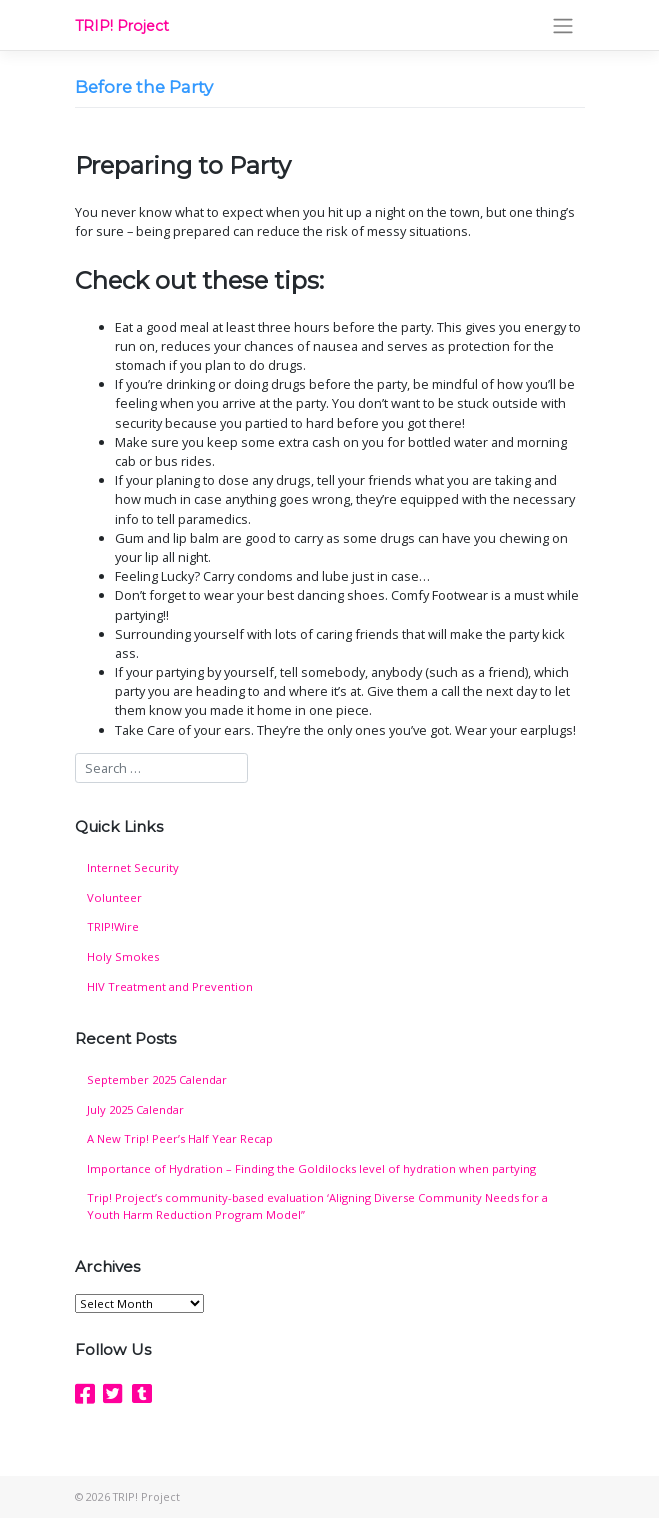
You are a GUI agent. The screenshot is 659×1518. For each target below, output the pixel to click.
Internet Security (133, 867)
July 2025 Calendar (135, 1109)
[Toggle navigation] (562, 25)
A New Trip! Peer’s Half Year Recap (180, 1138)
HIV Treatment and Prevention (170, 986)
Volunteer (114, 897)
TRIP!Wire (113, 926)
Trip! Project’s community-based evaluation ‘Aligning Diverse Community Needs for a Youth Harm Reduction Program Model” (317, 1206)
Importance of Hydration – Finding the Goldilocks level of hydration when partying (311, 1168)
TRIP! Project (122, 26)
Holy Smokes (123, 956)
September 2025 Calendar (157, 1079)
